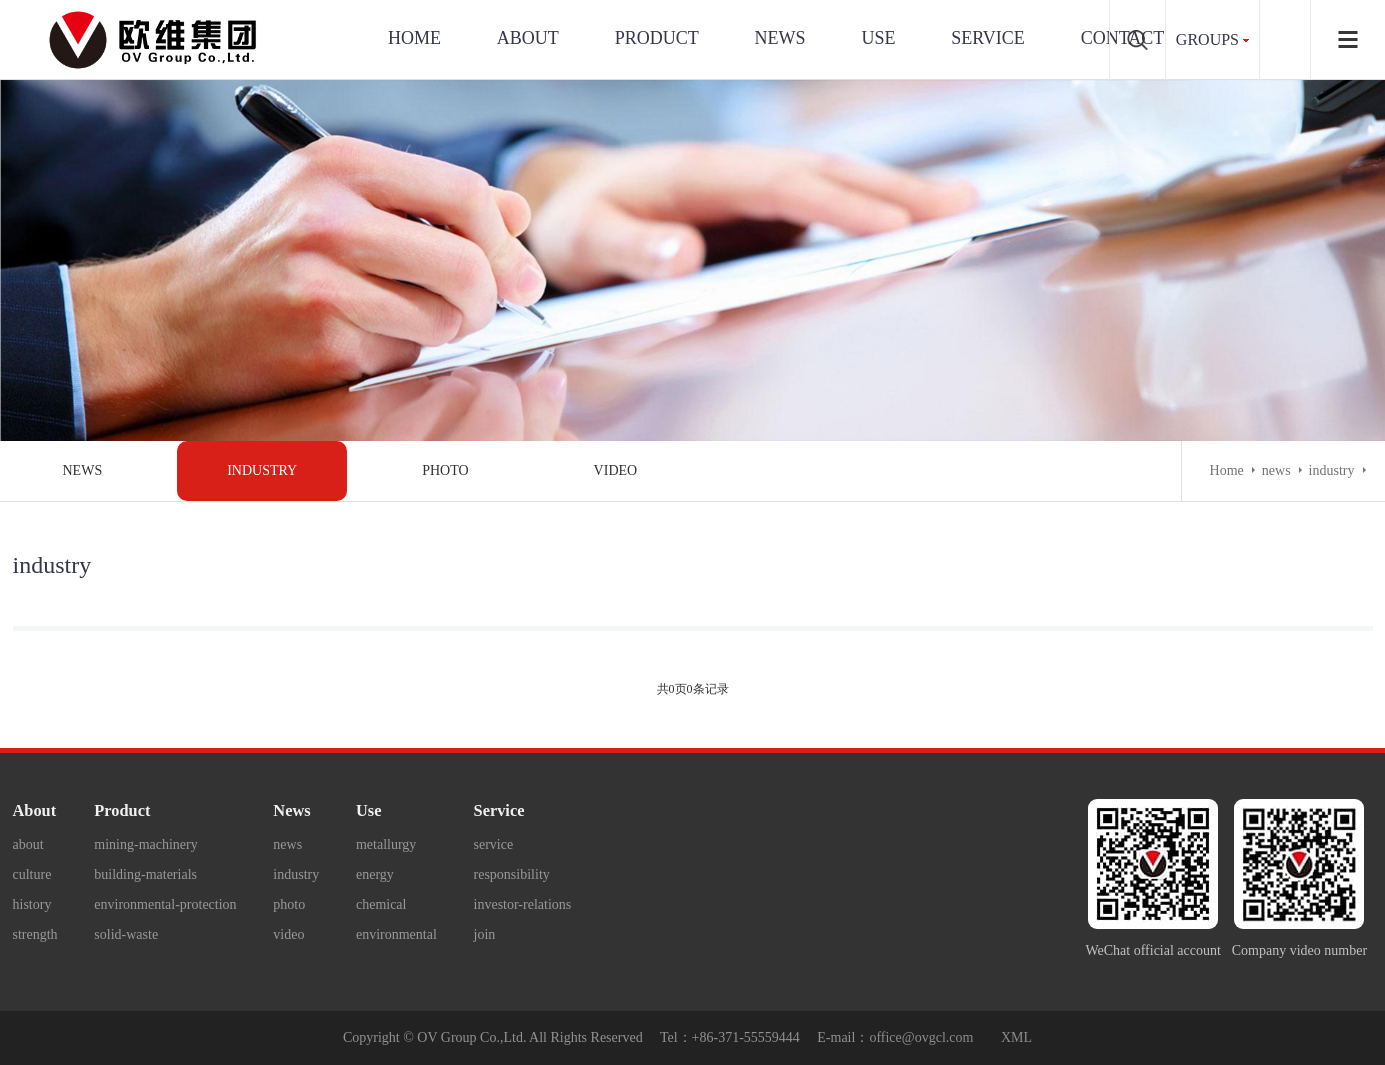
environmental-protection (165, 904)
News (780, 38)
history (32, 904)
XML (1016, 1037)
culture (32, 874)
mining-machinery (145, 844)
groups (1207, 39)
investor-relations (523, 904)
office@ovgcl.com (921, 1037)
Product (657, 38)
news (83, 470)
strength (35, 934)
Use (368, 810)
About (528, 38)
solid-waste (126, 934)
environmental (396, 934)
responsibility (512, 874)
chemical (381, 904)
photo (445, 470)
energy (375, 874)
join (485, 934)
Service (499, 810)
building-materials (145, 874)
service (988, 38)
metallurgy (386, 844)
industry (262, 470)
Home (414, 38)
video (616, 470)
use (878, 38)
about (28, 844)
